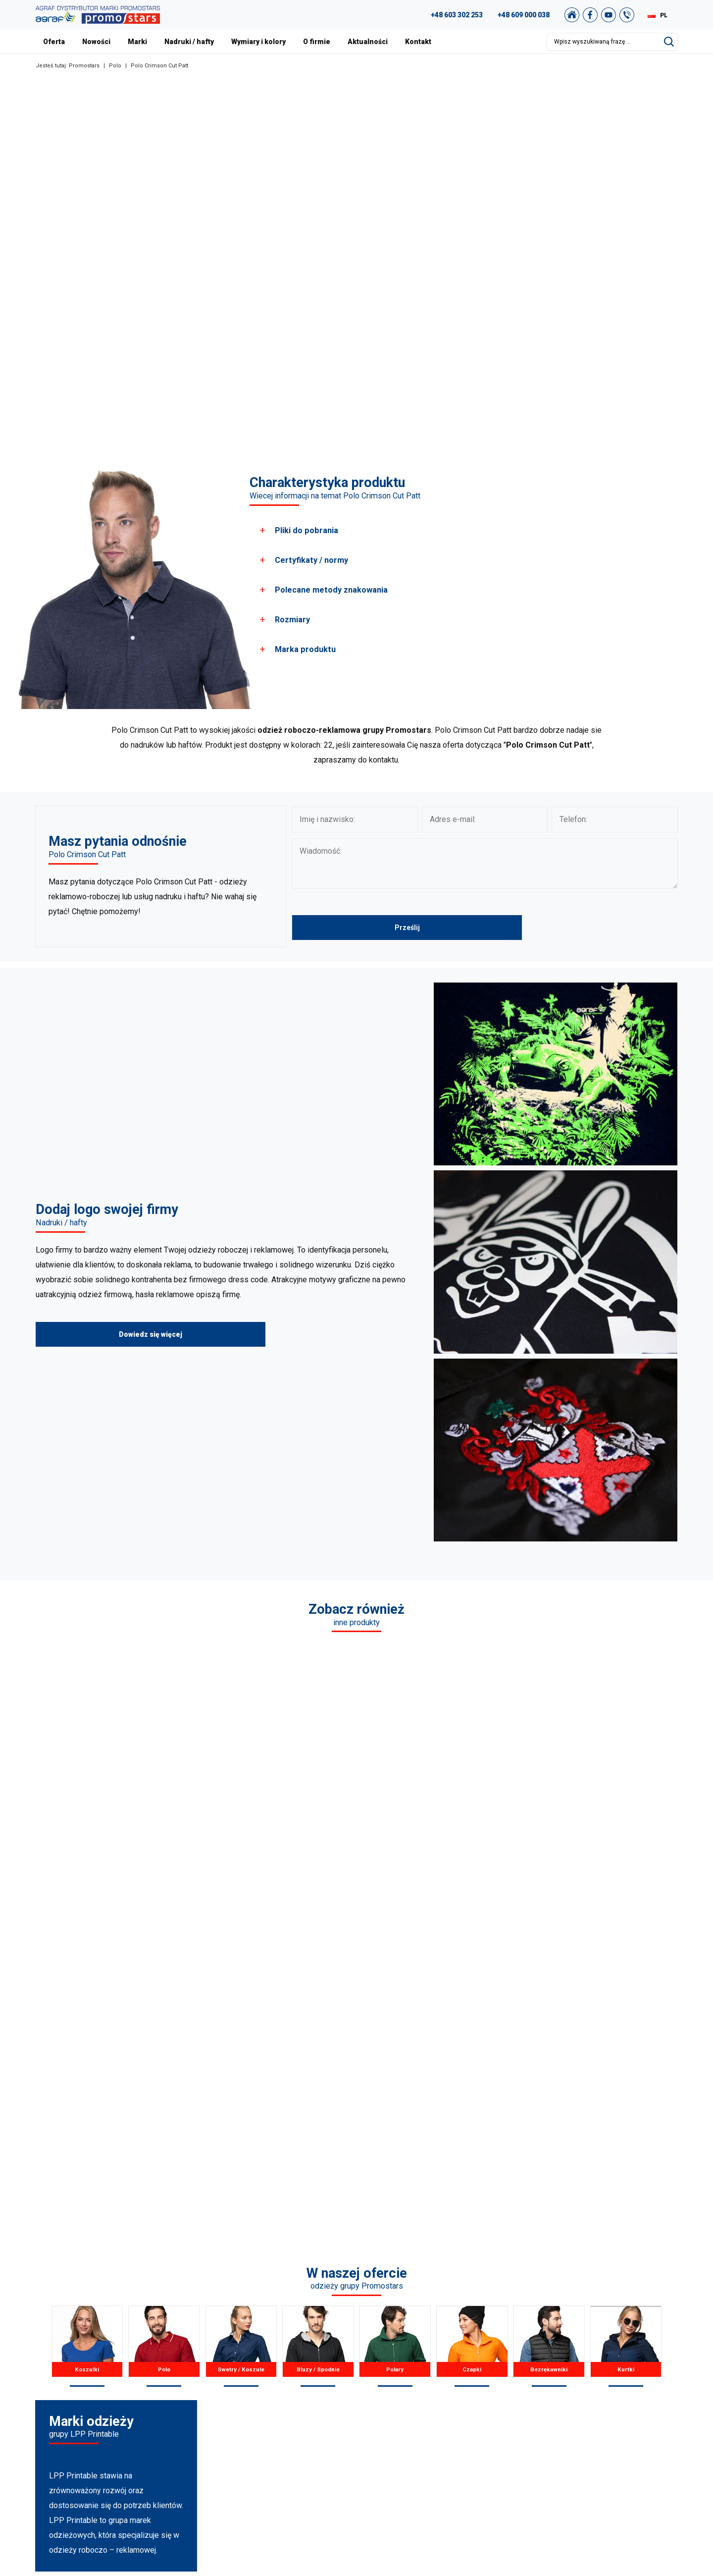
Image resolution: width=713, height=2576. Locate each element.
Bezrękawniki (548, 2053)
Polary (394, 2053)
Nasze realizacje (449, 2366)
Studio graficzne (602, 2353)
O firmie (316, 42)
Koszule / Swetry (286, 2366)
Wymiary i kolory (258, 42)
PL (663, 15)
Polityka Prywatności (609, 2403)
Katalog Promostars (608, 2366)
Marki (137, 42)
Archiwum (593, 2378)
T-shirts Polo (279, 2353)
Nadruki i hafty (445, 2428)
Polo (115, 65)
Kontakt (418, 42)
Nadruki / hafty (189, 42)
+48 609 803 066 (114, 2393)
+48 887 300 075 (126, 2406)
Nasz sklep (594, 2440)
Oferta (54, 42)
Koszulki (87, 2053)
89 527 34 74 (104, 2381)
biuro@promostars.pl (127, 2443)
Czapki (472, 2053)
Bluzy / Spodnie (318, 2053)
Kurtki (626, 2053)
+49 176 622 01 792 (130, 2418)
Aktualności (368, 42)
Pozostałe (276, 2440)
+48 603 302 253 (457, 15)
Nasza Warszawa (450, 2378)
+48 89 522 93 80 (121, 2430)
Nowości (96, 42)
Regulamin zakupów (609, 2391)
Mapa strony (596, 2415)
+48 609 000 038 (524, 15)
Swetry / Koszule (241, 2053)
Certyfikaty (440, 2391)
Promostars (84, 65)
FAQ (583, 2341)
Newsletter (594, 2428)
